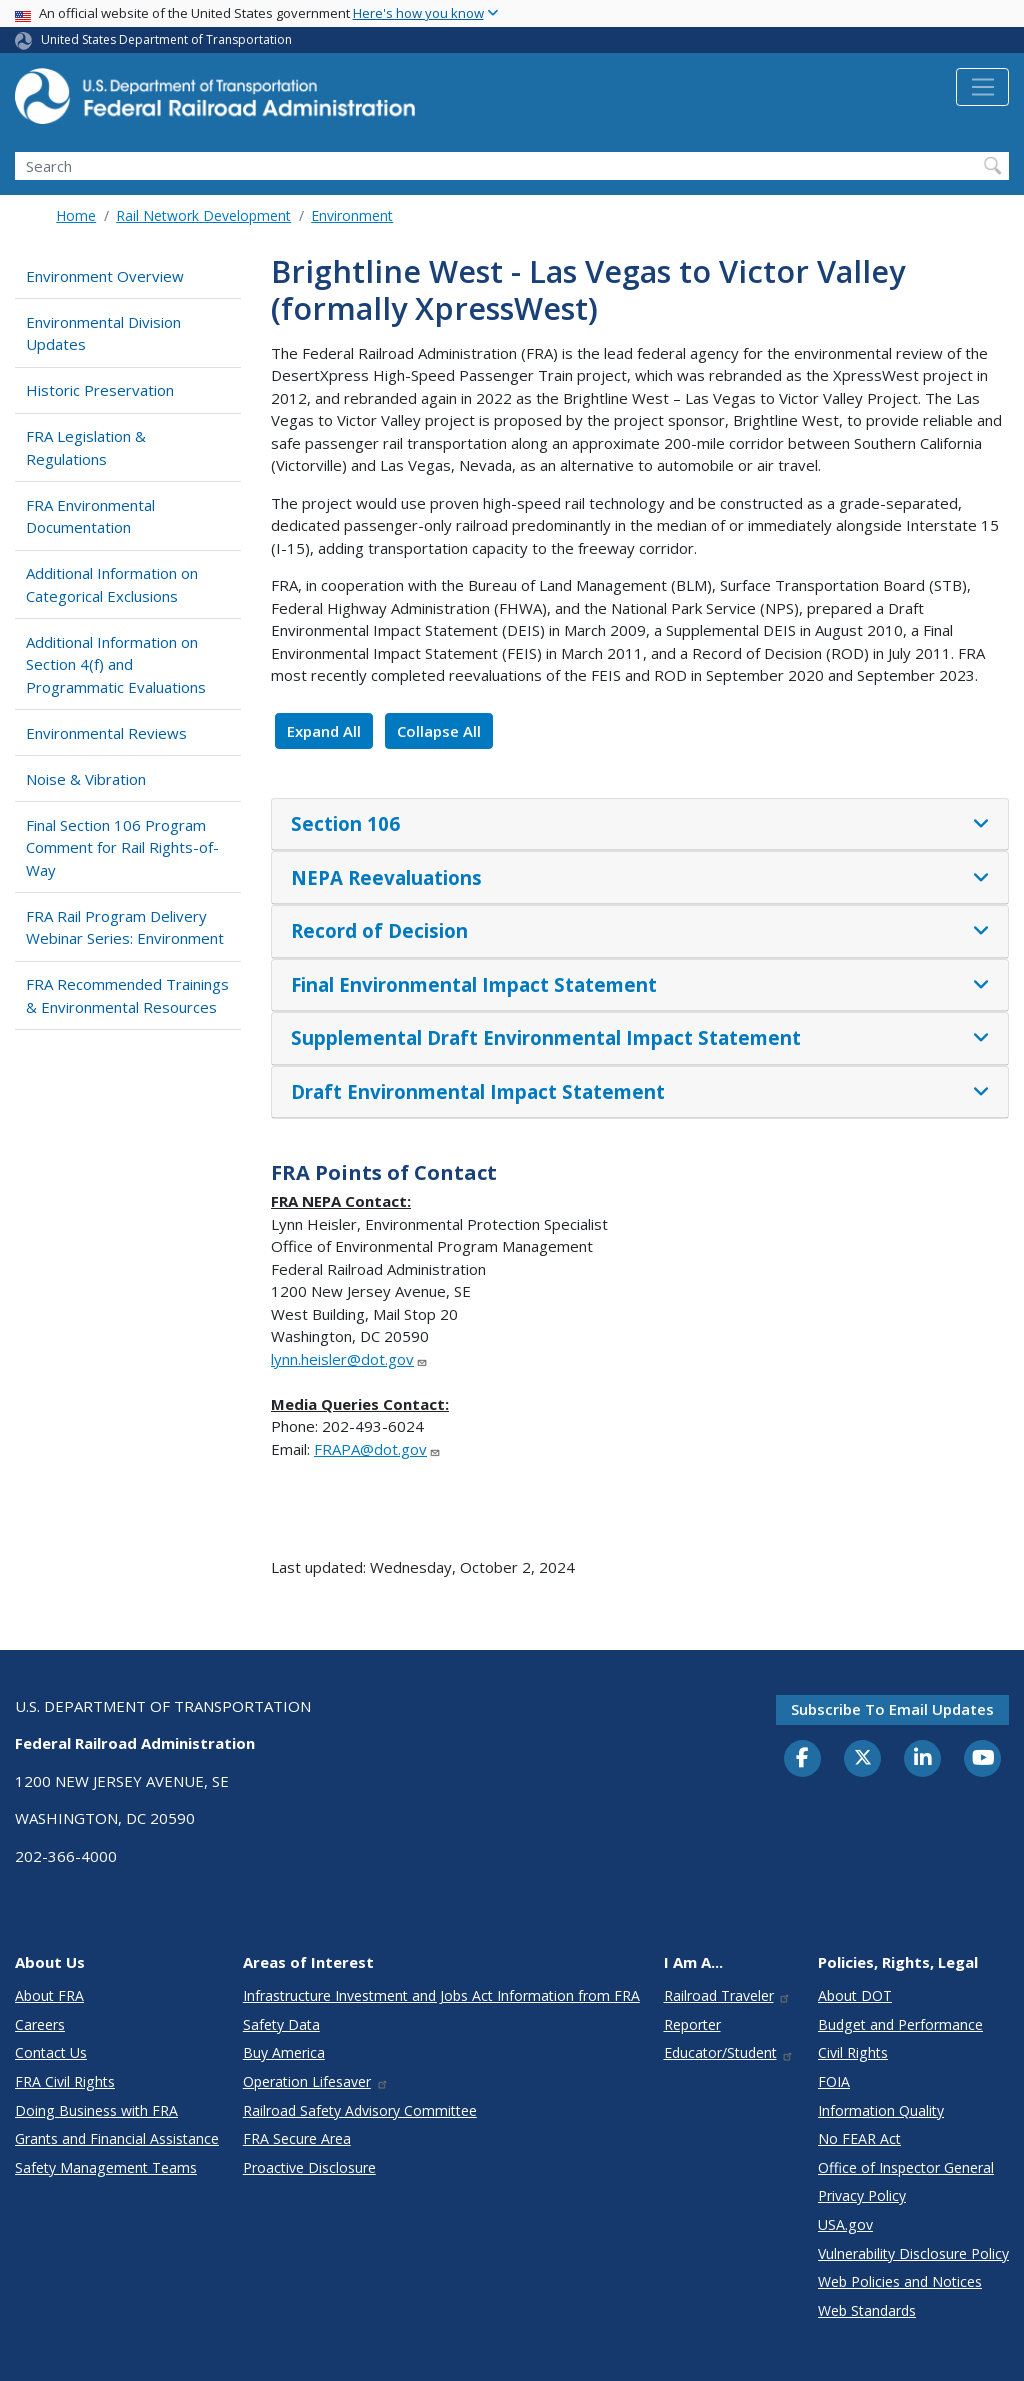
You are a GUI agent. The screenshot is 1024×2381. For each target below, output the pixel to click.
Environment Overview (105, 276)
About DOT (855, 1995)
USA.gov (845, 2224)
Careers (40, 2024)
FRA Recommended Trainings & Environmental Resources (127, 995)
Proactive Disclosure (309, 2167)
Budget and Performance (900, 2024)
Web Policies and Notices (900, 2281)
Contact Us (51, 2052)
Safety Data (281, 2024)
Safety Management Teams (106, 2167)
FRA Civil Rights (65, 2081)
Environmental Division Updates (103, 333)
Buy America (284, 2052)
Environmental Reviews (106, 733)
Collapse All (439, 731)
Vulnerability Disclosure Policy (913, 2253)
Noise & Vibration (86, 779)
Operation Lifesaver (316, 2081)
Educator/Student (729, 2052)
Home (76, 215)
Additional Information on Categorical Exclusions (112, 584)
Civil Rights (853, 2052)
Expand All (324, 731)
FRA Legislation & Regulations (86, 447)
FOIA (834, 2081)
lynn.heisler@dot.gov (349, 1359)
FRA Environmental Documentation (90, 516)
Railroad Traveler (728, 1995)
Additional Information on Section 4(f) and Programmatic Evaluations (116, 664)
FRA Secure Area (297, 2138)
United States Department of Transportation (166, 39)
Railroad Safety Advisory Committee (360, 2110)
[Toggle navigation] (982, 87)
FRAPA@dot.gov (377, 1449)
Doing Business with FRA (96, 2110)
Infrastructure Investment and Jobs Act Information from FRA (441, 1995)
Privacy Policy (862, 2195)
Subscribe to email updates (892, 1709)
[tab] (640, 825)
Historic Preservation (100, 390)
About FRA (49, 1995)
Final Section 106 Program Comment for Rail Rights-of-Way (122, 847)
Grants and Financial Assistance (117, 2138)
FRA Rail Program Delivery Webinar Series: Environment (125, 927)
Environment (352, 215)
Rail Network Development (203, 215)
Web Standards (867, 2310)
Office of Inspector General (906, 2167)
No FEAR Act (859, 2138)
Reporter (692, 2024)
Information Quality (881, 2110)
